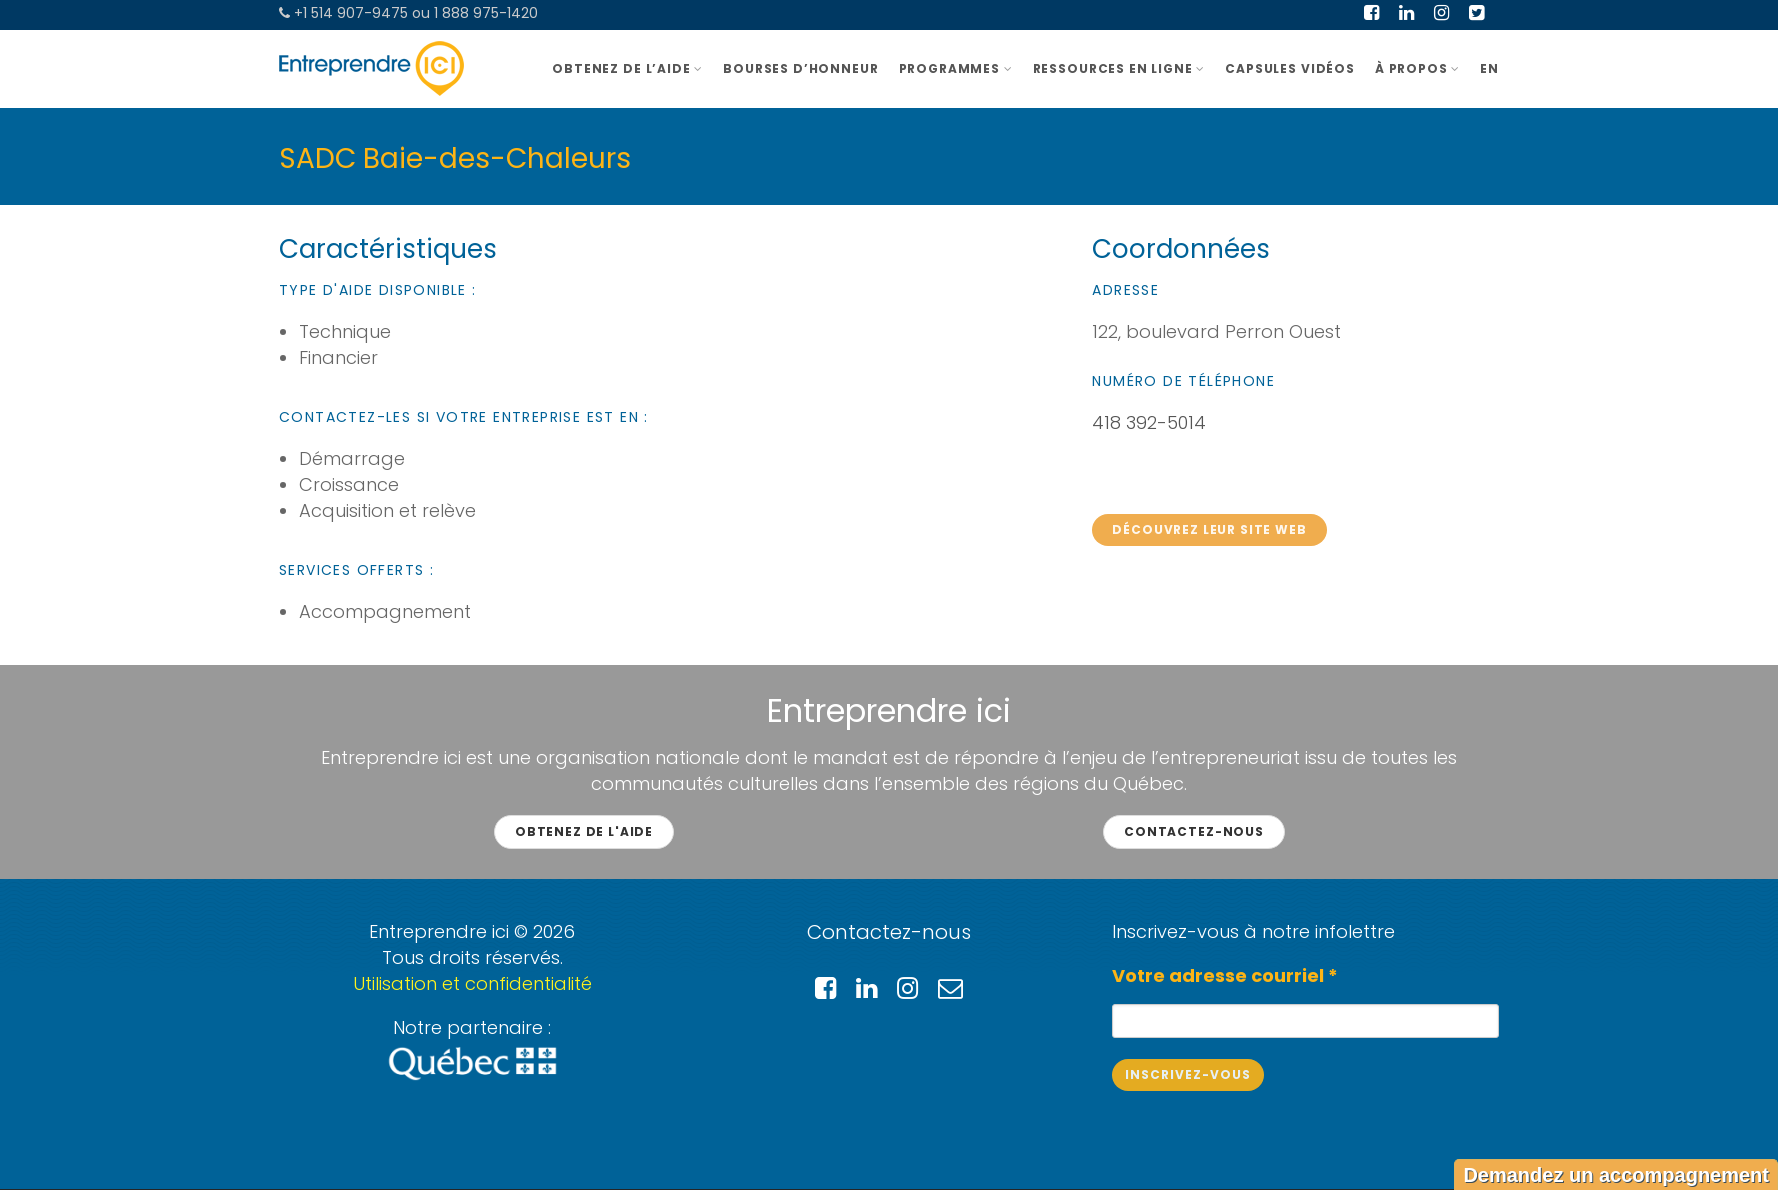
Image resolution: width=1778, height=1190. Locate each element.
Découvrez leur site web (1209, 529)
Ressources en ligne (1119, 68)
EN (1489, 68)
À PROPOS (1417, 68)
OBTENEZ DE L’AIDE (627, 68)
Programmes (956, 68)
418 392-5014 (1149, 422)
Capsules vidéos (1290, 68)
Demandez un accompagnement (1616, 1175)
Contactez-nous (1194, 831)
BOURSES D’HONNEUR (800, 68)
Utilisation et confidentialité (472, 983)
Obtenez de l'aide (584, 831)
